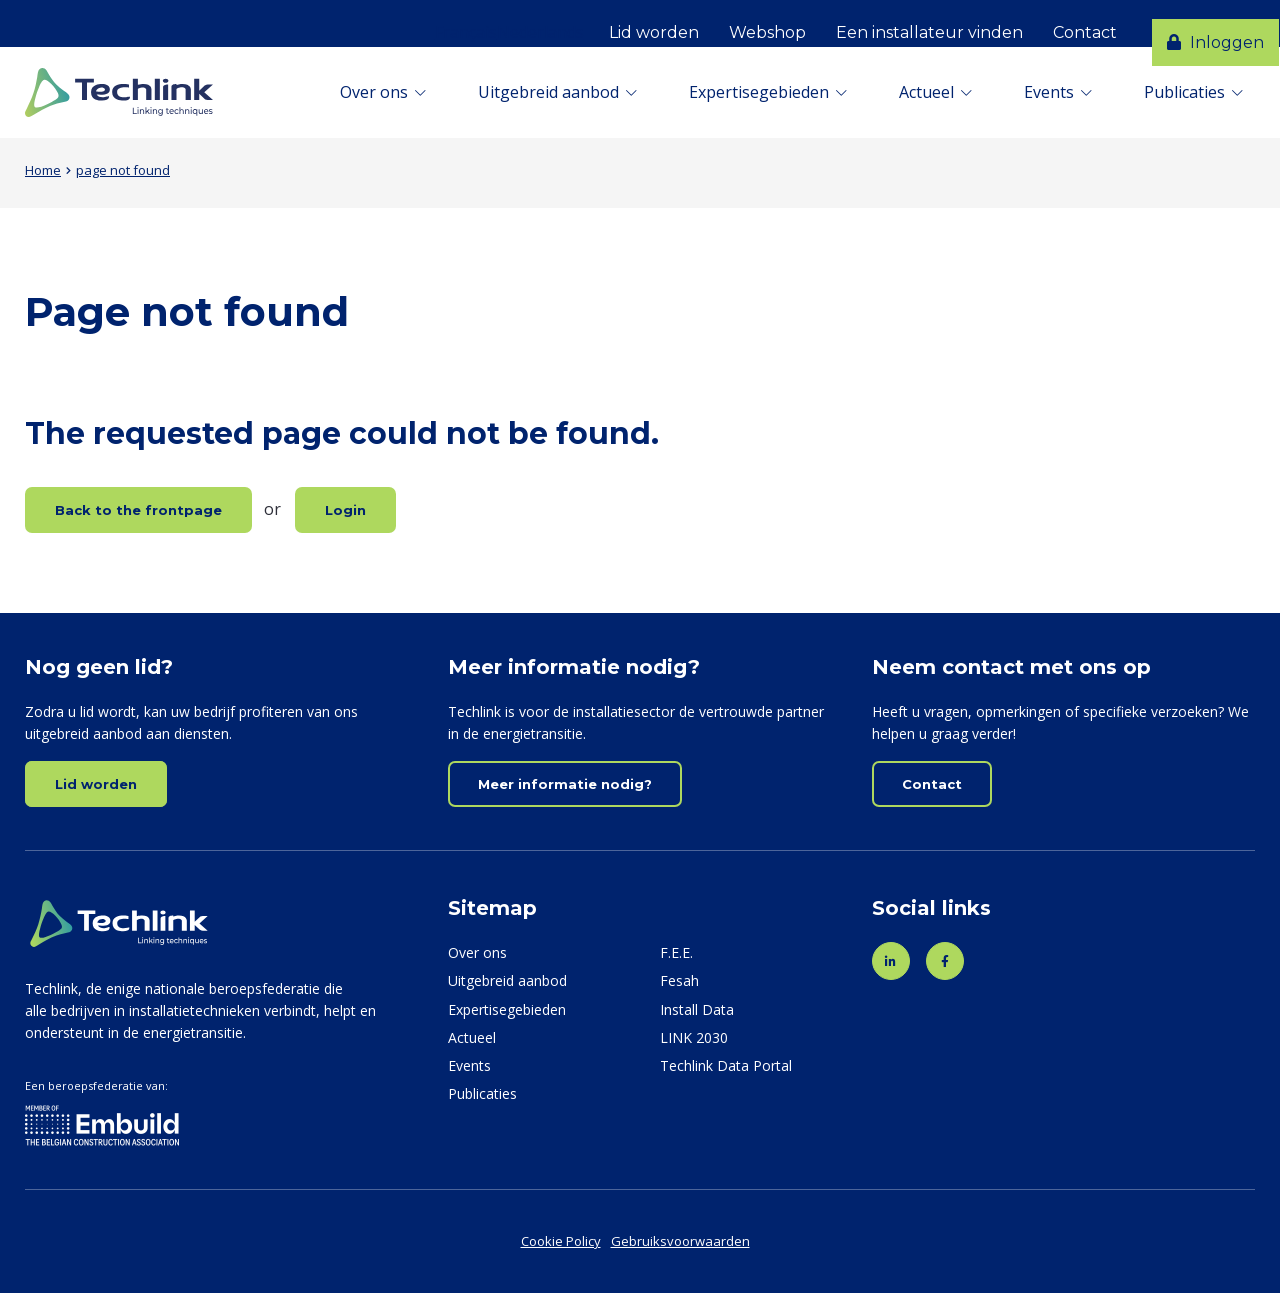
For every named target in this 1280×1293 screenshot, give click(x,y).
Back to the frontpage (138, 510)
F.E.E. (676, 952)
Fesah (679, 980)
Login (345, 510)
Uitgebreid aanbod (548, 92)
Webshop (743, 23)
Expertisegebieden (759, 92)
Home (43, 170)
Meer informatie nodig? (565, 784)
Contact (1061, 23)
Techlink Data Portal (726, 1065)
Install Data (697, 1009)
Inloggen (1201, 23)
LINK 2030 (694, 1037)
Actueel (926, 92)
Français (442, 23)
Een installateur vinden (905, 23)
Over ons (374, 92)
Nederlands (516, 23)
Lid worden (630, 23)
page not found (123, 170)
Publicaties (1184, 92)
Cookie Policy (561, 1241)
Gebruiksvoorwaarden (680, 1241)
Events (1049, 92)
